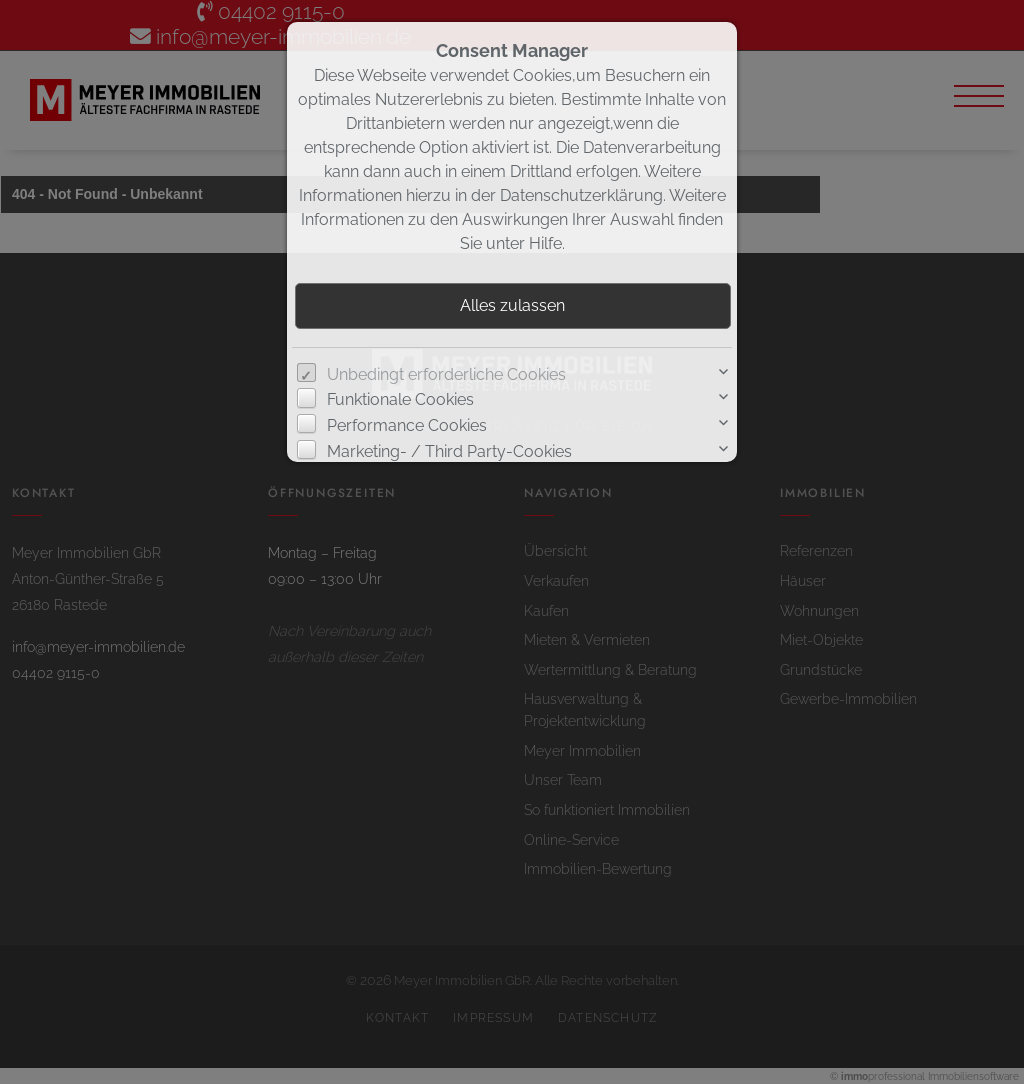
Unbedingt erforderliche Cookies (446, 374)
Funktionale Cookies (400, 399)
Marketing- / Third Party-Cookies (449, 451)
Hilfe (545, 243)
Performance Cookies (407, 425)
